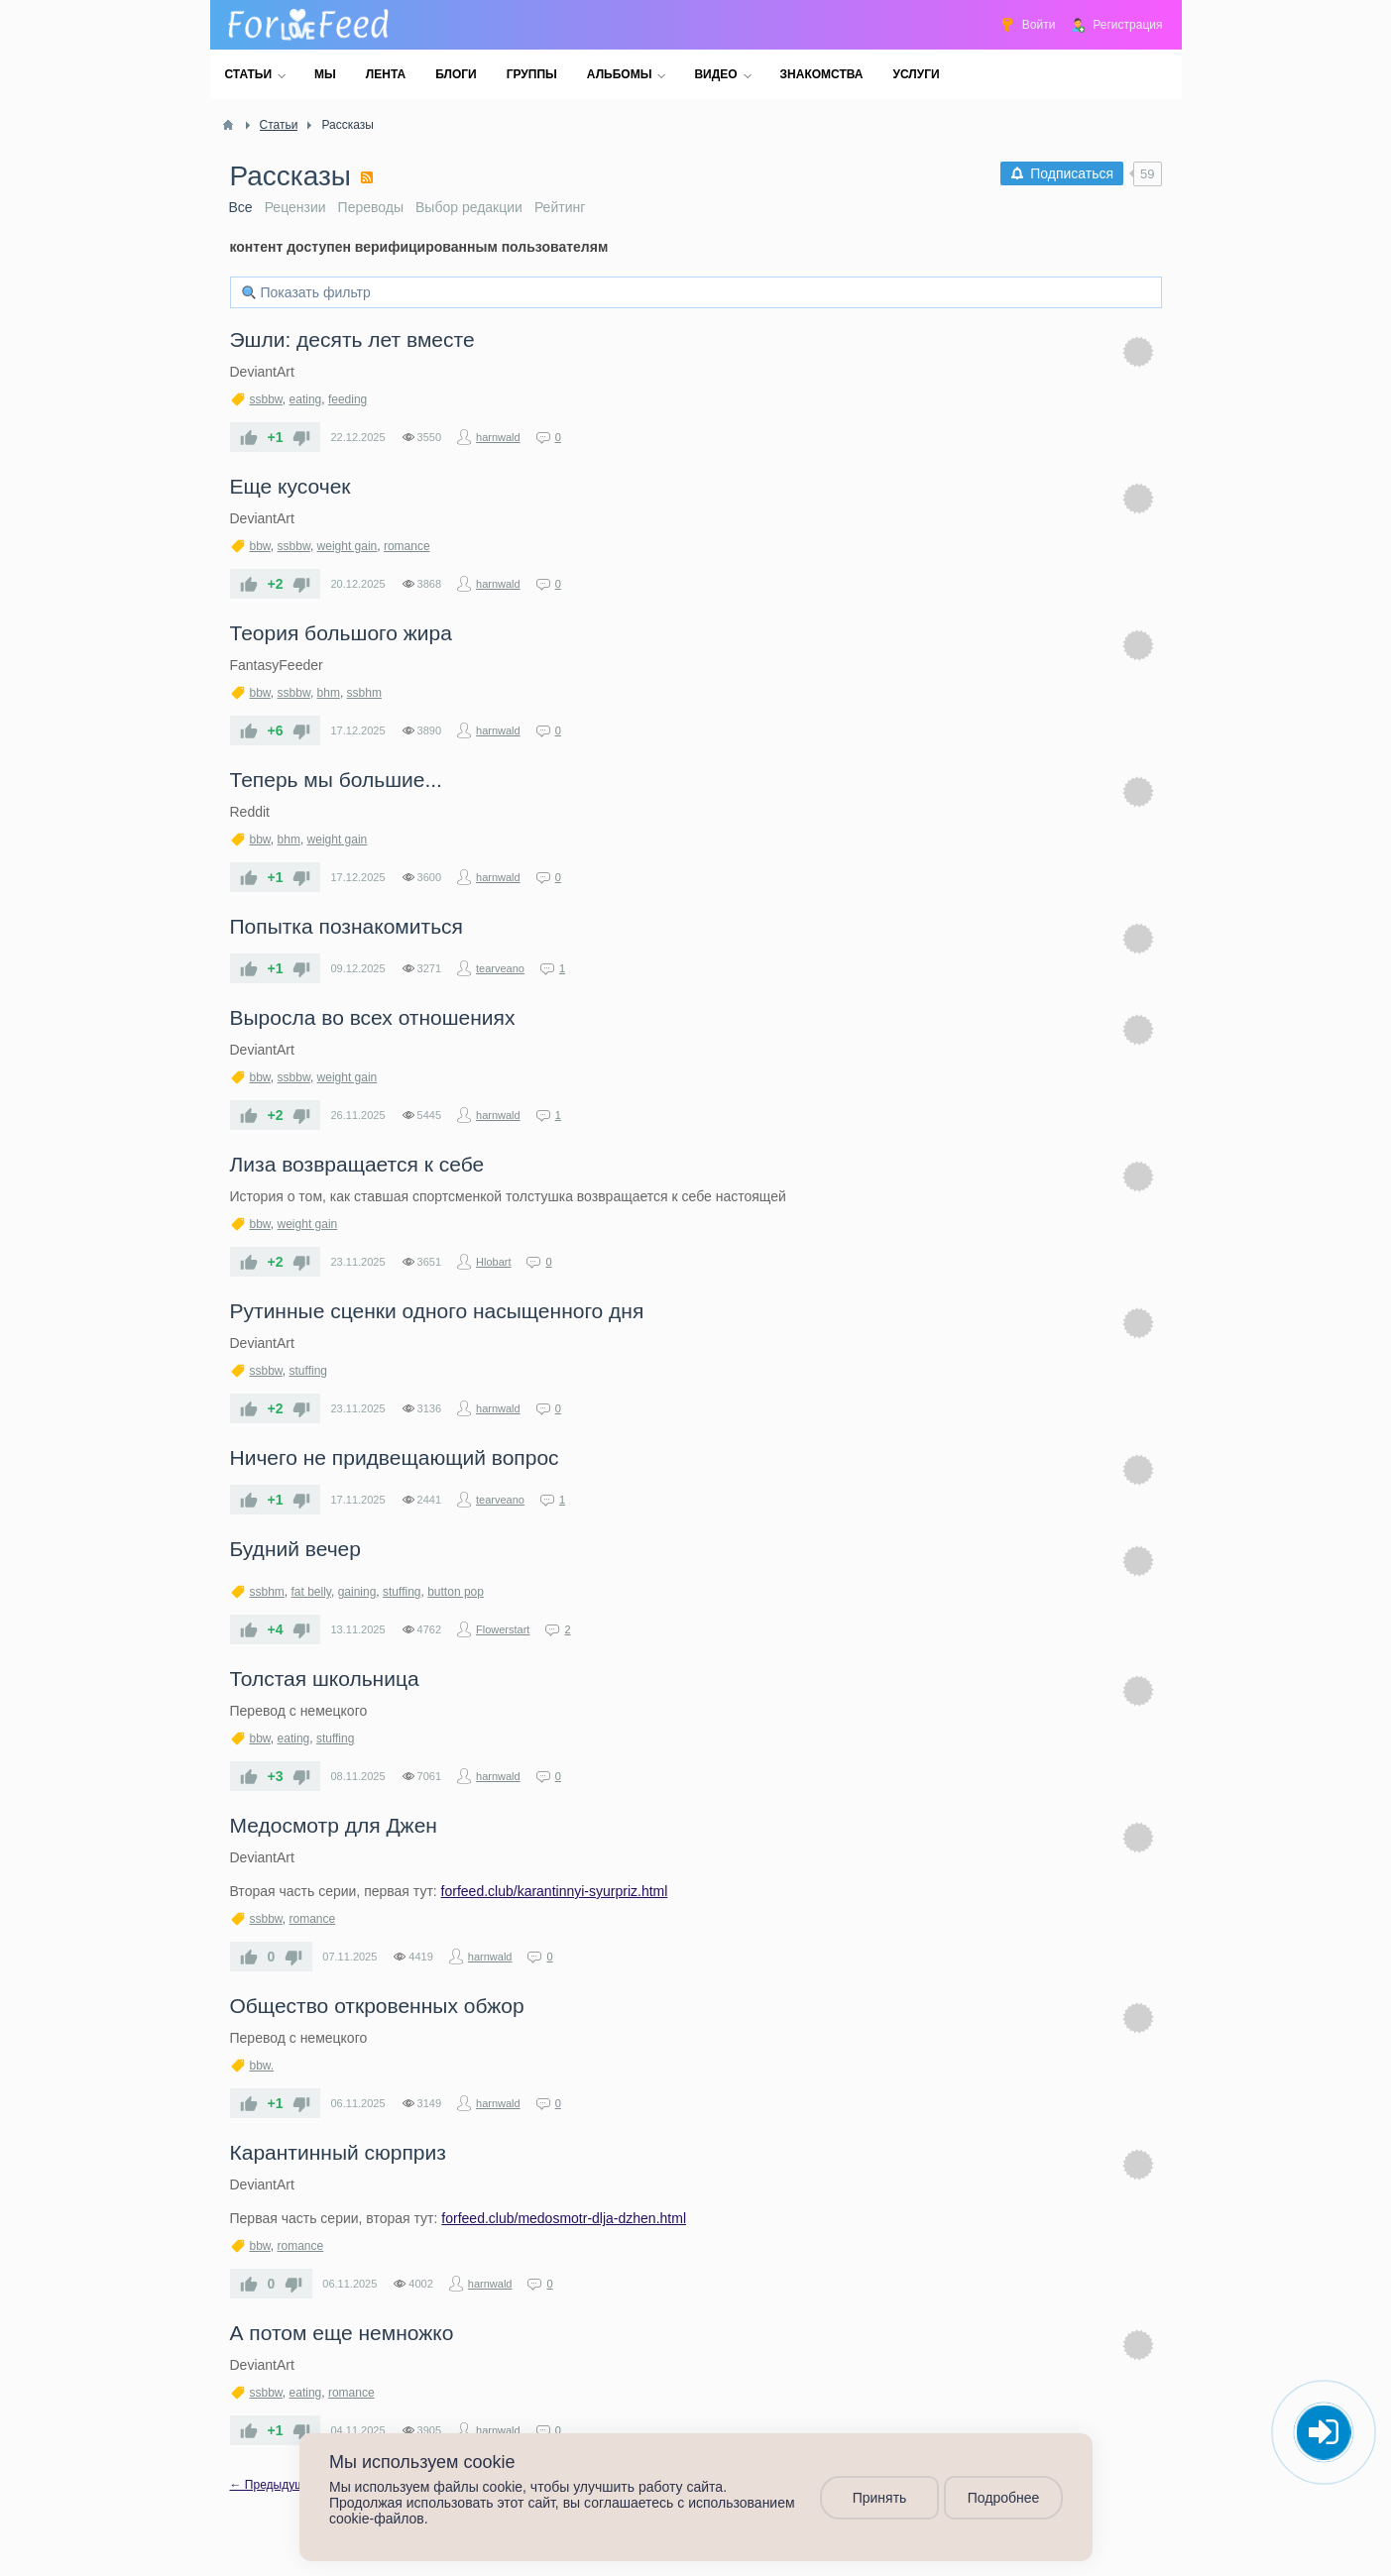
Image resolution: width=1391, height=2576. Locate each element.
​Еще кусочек (290, 486)
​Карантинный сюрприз (338, 2152)
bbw (260, 546)
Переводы (371, 207)
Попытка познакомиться (346, 926)
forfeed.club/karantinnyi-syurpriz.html (554, 1891)
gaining (357, 1592)
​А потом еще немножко (342, 2332)
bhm (328, 693)
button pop (455, 1592)
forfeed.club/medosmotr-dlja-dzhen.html (563, 2218)
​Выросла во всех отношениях (373, 1017)
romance (407, 546)
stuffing (308, 1371)
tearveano (500, 968)
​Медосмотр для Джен (333, 1825)
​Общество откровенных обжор (377, 2005)
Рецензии (295, 207)
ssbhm (364, 693)
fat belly (311, 1592)
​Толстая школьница (324, 1678)
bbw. (262, 2065)
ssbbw (266, 399)
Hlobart (493, 1262)
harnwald (498, 437)
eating (306, 399)
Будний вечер (295, 1548)
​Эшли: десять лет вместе (352, 339)
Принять (879, 2498)
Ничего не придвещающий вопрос (394, 1457)
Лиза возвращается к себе (357, 1164)
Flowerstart (502, 1629)
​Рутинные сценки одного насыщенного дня (437, 1310)
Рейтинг (559, 207)
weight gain (347, 546)
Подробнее (1003, 2498)
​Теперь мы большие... (336, 779)
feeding (347, 399)
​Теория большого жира (341, 632)
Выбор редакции (468, 207)
